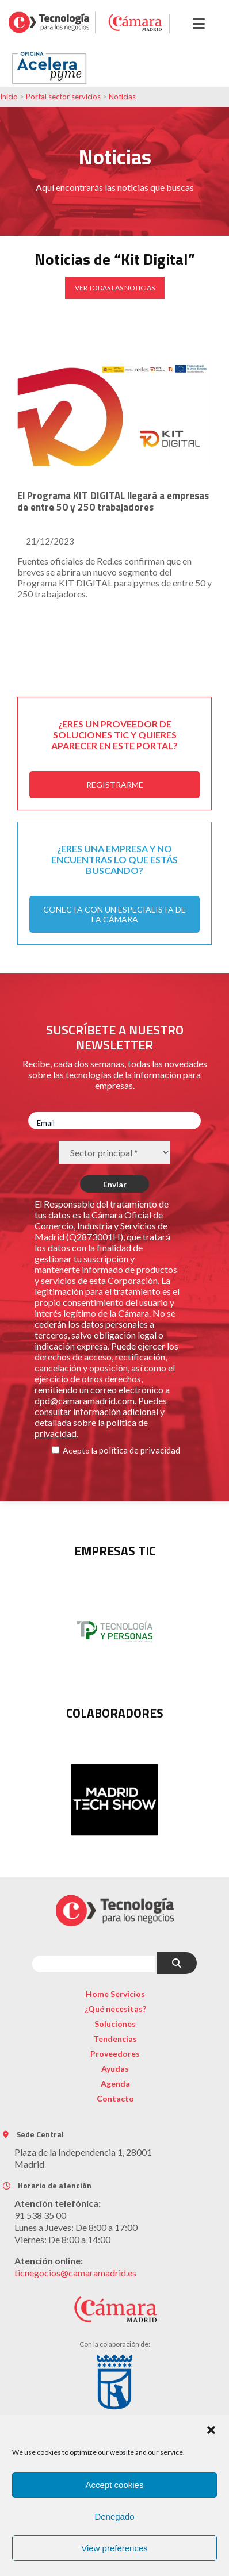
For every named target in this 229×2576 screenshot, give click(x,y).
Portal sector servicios (63, 96)
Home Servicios (115, 1994)
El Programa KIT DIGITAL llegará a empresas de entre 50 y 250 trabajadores (113, 501)
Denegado (114, 2516)
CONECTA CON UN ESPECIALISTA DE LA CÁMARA (114, 914)
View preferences (114, 2548)
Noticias (122, 96)
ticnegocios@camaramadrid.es (75, 2272)
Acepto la (80, 1450)
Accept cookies (115, 2485)
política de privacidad (139, 1450)
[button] (211, 2430)
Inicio (9, 96)
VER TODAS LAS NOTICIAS (115, 287)
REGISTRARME (114, 784)
